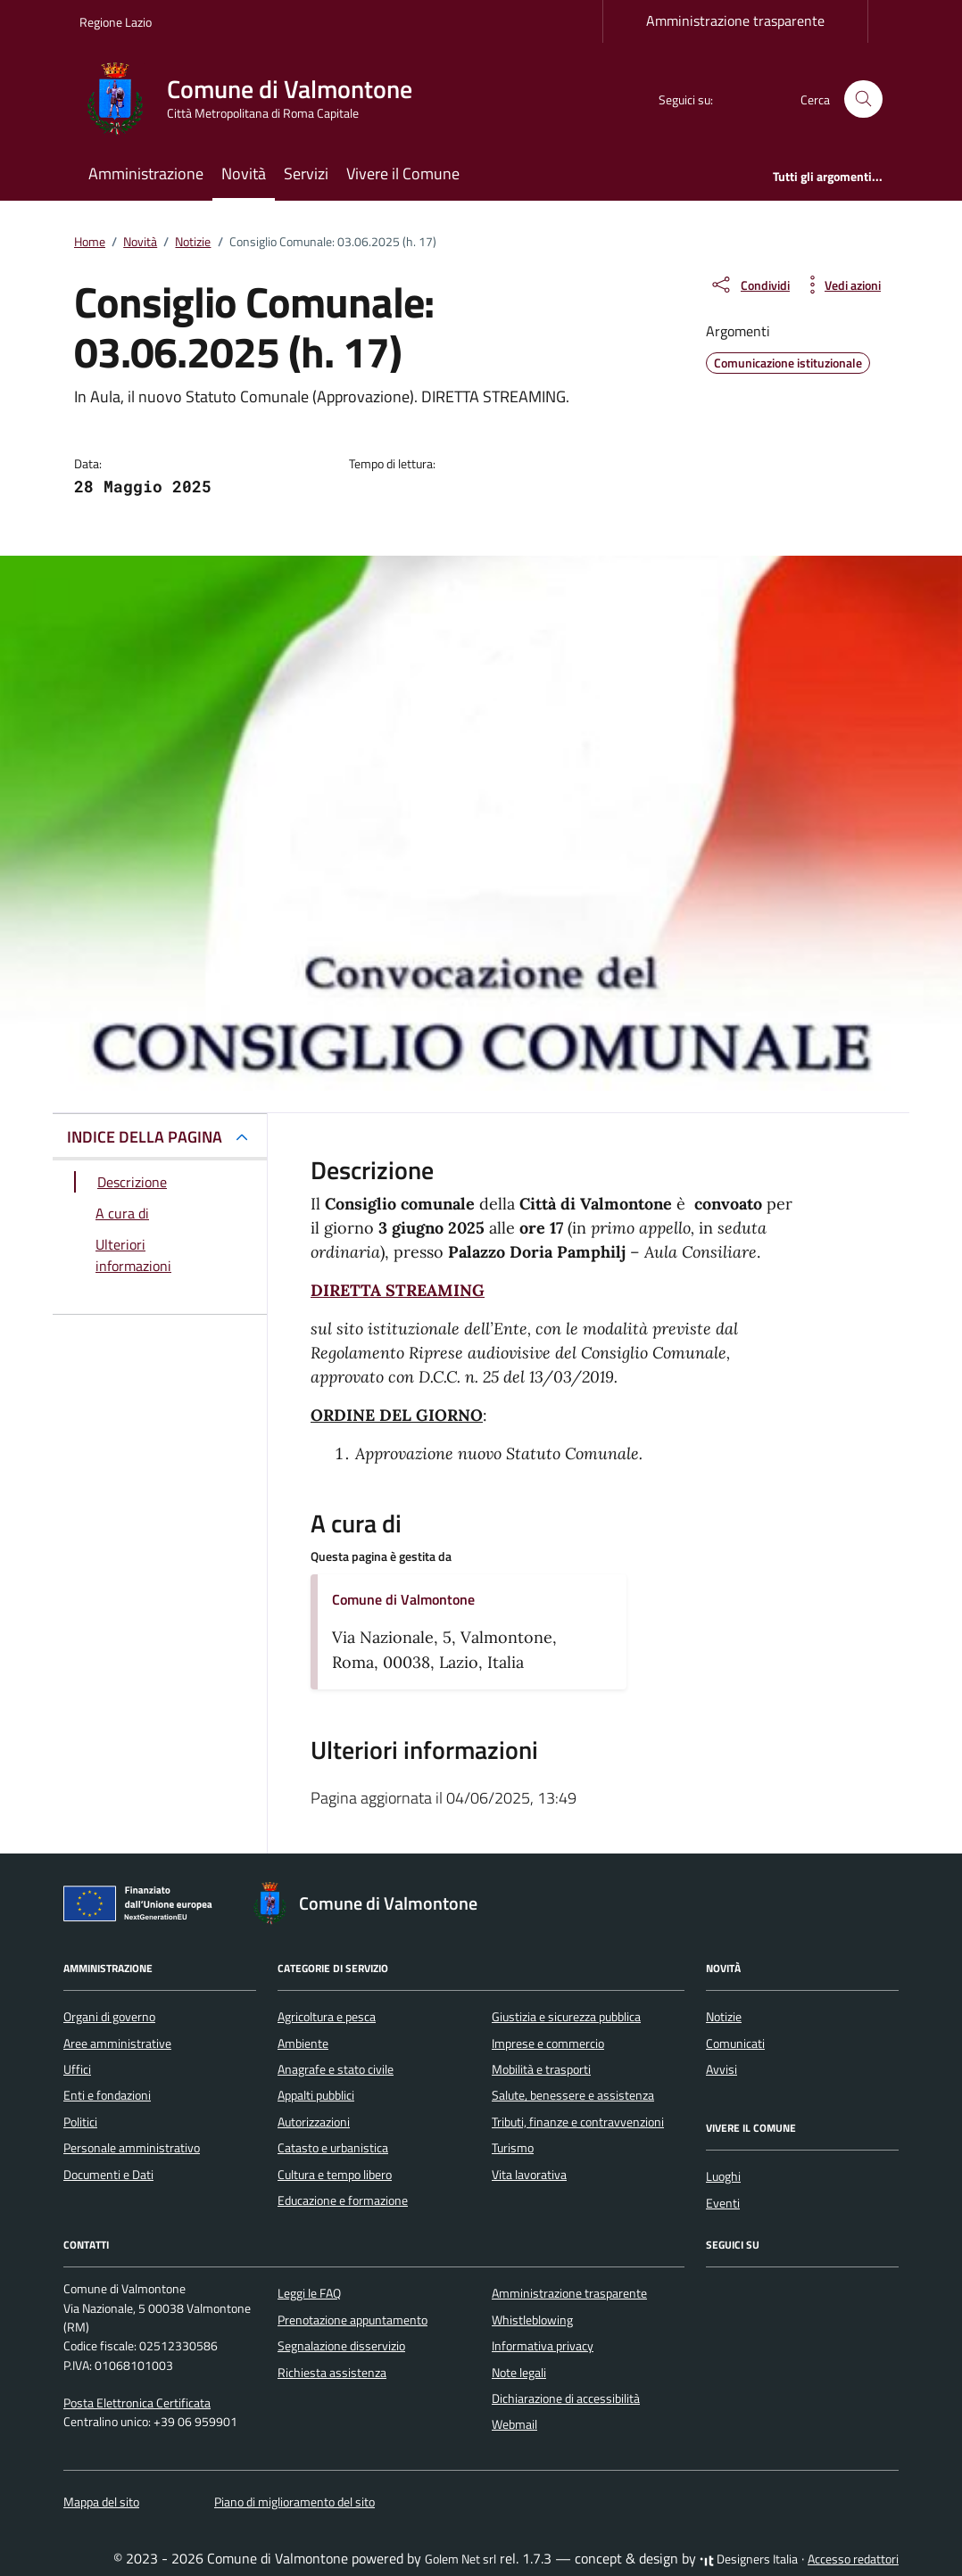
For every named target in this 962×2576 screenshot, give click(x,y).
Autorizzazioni (314, 2122)
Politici (80, 2122)
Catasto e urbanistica (333, 2148)
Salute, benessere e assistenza (573, 2095)
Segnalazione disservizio (341, 2346)
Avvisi (721, 2069)
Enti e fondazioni (107, 2095)
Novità (243, 173)
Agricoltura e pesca (327, 2017)
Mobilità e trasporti (541, 2069)
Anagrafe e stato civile (336, 2069)
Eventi (723, 2203)
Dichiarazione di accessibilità (566, 2398)
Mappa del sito (101, 2502)
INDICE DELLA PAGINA (144, 1137)
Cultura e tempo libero (335, 2174)
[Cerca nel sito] (863, 99)
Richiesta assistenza (332, 2372)
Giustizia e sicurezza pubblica (566, 2017)
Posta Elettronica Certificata (137, 2403)
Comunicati (735, 2043)
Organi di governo (109, 2017)
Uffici (77, 2069)
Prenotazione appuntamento (352, 2320)
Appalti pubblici (316, 2095)
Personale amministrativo (131, 2148)
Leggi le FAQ (309, 2293)
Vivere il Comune (403, 173)
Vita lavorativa (529, 2174)
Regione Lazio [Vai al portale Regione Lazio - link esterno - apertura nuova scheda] (115, 21)
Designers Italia (749, 2559)
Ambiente (303, 2043)
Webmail (514, 2424)
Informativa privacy (542, 2346)
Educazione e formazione (343, 2200)
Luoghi (723, 2176)
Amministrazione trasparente (735, 20)
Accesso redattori (853, 2559)
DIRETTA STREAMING (398, 1290)
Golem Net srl (460, 2559)
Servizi (306, 173)
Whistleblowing (532, 2320)
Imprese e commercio (548, 2043)
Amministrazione (145, 173)
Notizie (724, 2017)
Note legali (519, 2372)
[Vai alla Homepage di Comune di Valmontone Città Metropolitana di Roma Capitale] (256, 99)
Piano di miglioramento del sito (294, 2502)
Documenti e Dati (108, 2174)
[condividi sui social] (749, 284)
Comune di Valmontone (403, 1599)
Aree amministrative (117, 2043)
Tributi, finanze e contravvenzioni (578, 2122)
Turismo (513, 2148)
